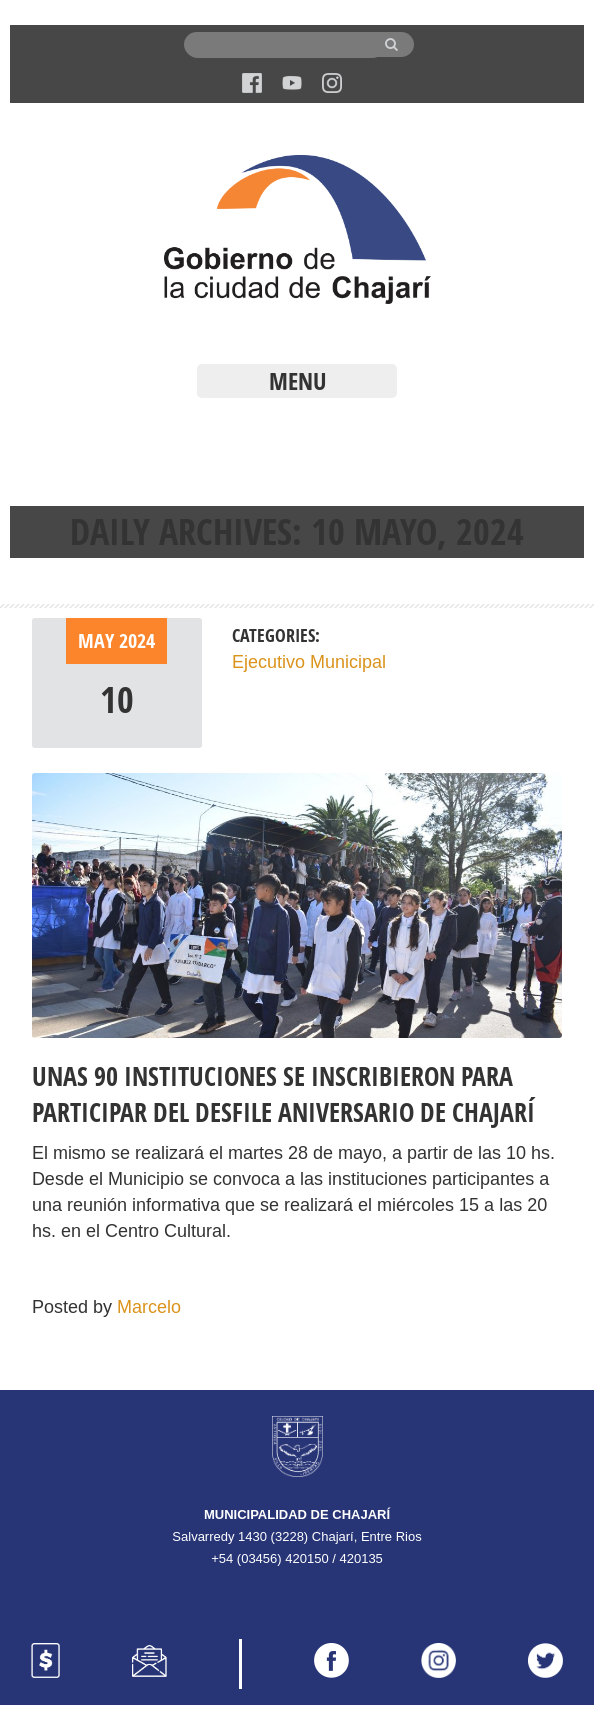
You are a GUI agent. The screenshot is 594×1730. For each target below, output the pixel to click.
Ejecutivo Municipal (309, 662)
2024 (137, 640)
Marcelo (149, 1307)
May (98, 640)
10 (117, 699)
